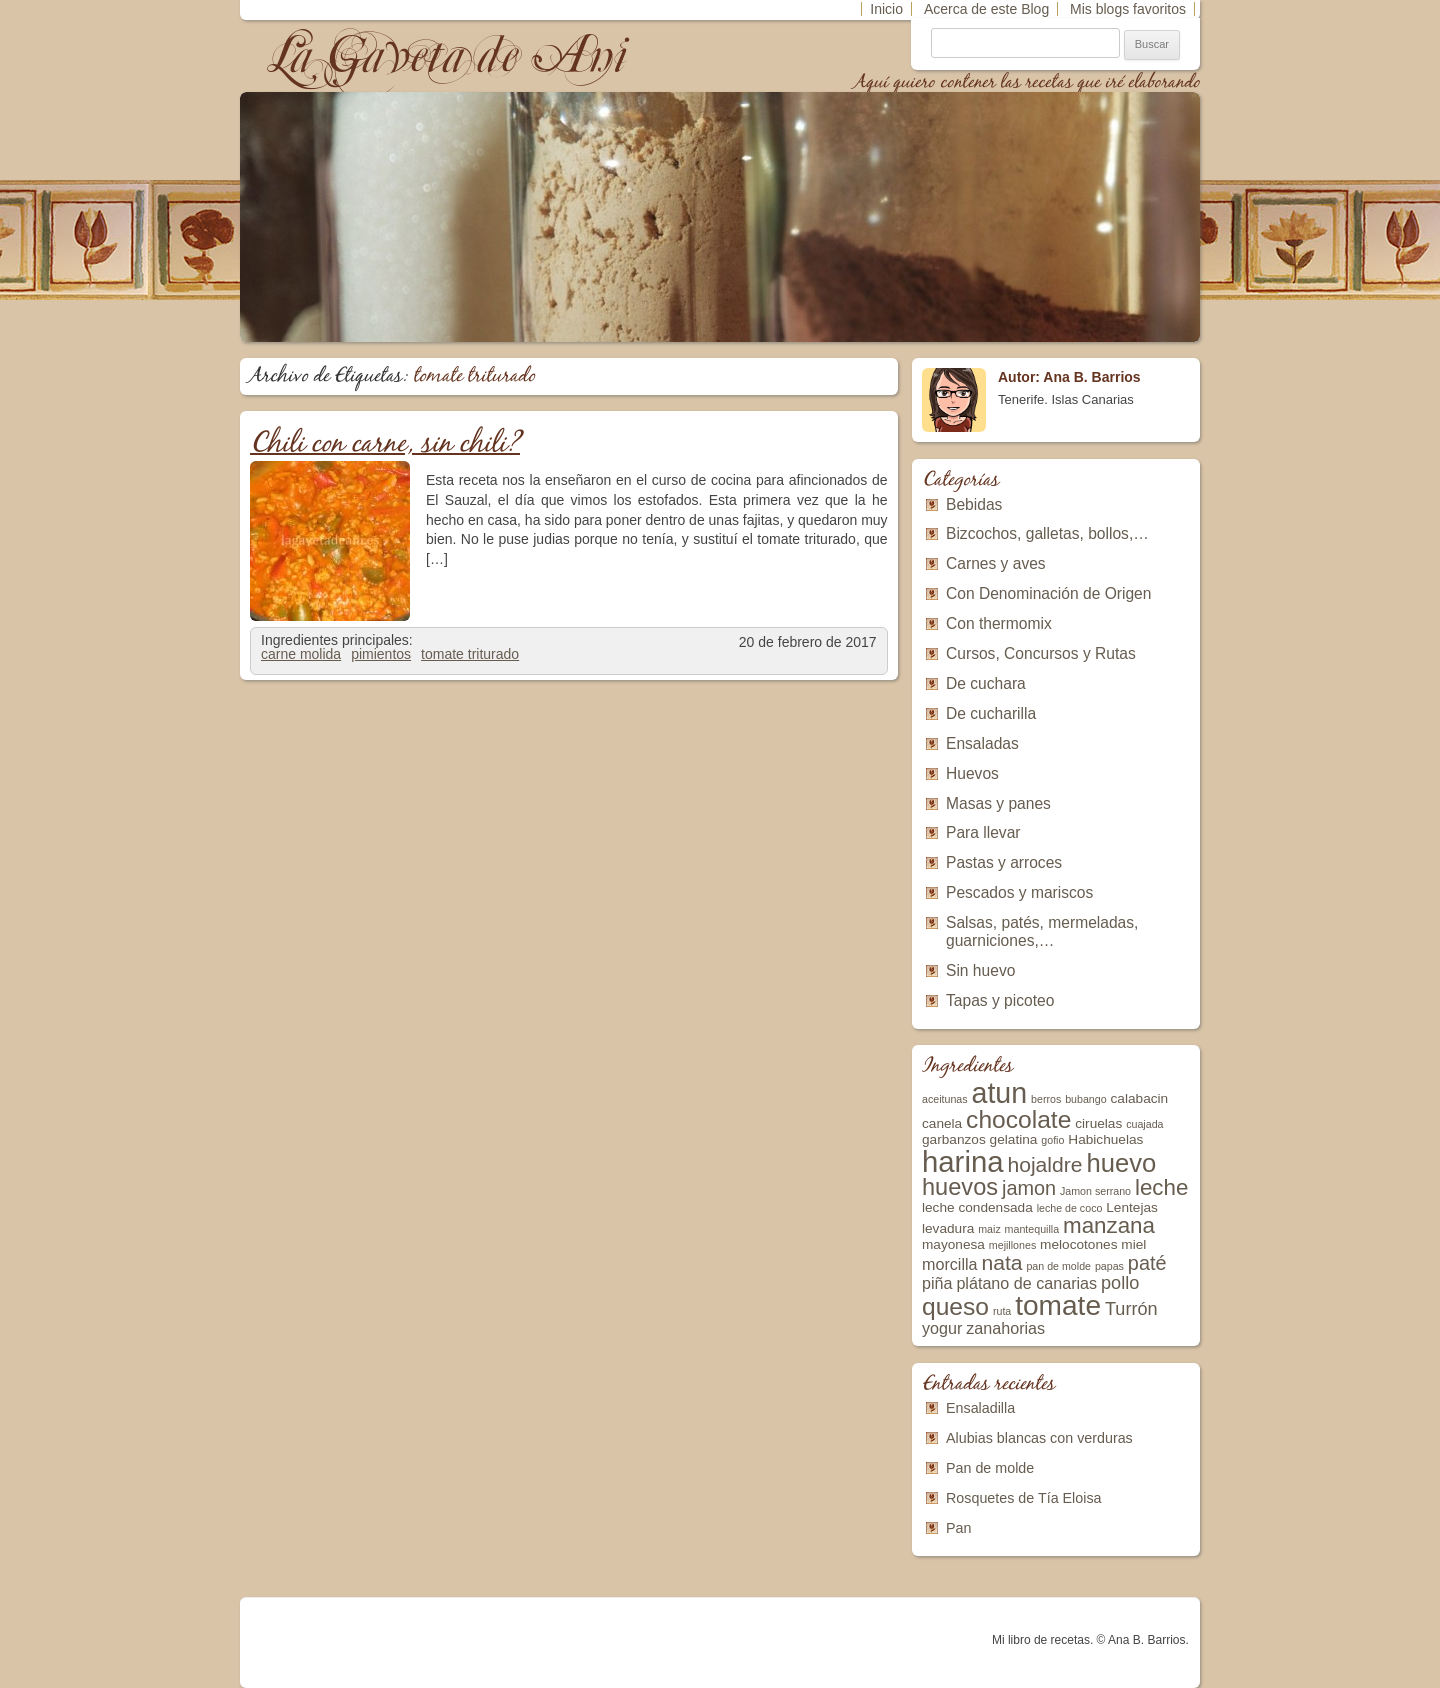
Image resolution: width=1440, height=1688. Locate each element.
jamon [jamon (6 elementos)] (1029, 1188)
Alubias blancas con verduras (1039, 1438)
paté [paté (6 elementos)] (1147, 1263)
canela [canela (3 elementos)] (942, 1123)
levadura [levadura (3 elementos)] (948, 1228)
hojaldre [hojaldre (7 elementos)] (1044, 1164)
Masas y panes (998, 803)
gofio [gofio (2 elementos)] (1052, 1140)
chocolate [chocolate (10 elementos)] (1018, 1119)
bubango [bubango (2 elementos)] (1086, 1099)
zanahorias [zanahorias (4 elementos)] (1005, 1328)
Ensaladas (982, 743)
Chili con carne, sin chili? (385, 444)
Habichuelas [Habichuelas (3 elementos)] (1105, 1139)
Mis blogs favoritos (1128, 9)
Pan (958, 1528)
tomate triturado (470, 654)
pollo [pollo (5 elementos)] (1120, 1283)
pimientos (381, 654)
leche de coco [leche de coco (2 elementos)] (1070, 1208)
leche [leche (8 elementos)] (1161, 1187)
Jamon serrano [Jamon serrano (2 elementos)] (1095, 1191)
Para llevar (983, 832)
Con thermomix (999, 623)
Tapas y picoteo (1000, 1000)
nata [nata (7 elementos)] (1001, 1262)
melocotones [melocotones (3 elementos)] (1078, 1244)
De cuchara (986, 683)
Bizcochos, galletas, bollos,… (1047, 533)
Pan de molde (990, 1468)
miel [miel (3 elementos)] (1133, 1244)
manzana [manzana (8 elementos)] (1109, 1225)
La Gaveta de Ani (449, 55)
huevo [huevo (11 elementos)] (1121, 1163)
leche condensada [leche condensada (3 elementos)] (977, 1207)
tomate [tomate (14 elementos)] (1058, 1305)
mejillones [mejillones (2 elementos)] (1012, 1245)
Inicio (886, 9)
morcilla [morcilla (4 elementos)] (950, 1264)
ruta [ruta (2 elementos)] (1002, 1311)
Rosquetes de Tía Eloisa (1024, 1498)
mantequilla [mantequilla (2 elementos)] (1032, 1229)
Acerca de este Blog (986, 9)
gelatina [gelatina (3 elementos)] (1014, 1139)
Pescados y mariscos (1019, 892)
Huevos (972, 773)
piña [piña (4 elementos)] (937, 1283)
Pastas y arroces (1004, 862)
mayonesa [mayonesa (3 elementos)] (953, 1244)
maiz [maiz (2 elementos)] (989, 1229)
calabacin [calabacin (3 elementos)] (1140, 1098)
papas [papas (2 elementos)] (1109, 1266)
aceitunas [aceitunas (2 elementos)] (945, 1099)
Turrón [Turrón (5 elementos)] (1131, 1309)
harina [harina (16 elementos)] (963, 1161)
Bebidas (974, 504)
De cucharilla (991, 713)
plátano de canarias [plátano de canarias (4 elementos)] (1026, 1283)
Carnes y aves (996, 563)
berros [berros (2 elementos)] (1046, 1099)
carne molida (301, 654)
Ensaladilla (980, 1408)
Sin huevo (980, 970)
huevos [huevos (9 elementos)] (960, 1187)
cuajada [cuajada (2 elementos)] (1144, 1124)
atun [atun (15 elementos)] (1000, 1093)
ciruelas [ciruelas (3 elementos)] (1098, 1123)
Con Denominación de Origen (1048, 593)
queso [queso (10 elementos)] (955, 1306)
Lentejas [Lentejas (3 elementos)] (1132, 1207)
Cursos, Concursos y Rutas (1041, 653)
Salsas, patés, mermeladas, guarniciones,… (1042, 931)
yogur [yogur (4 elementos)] (942, 1328)
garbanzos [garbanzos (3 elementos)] (954, 1139)
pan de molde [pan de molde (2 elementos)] (1058, 1266)
